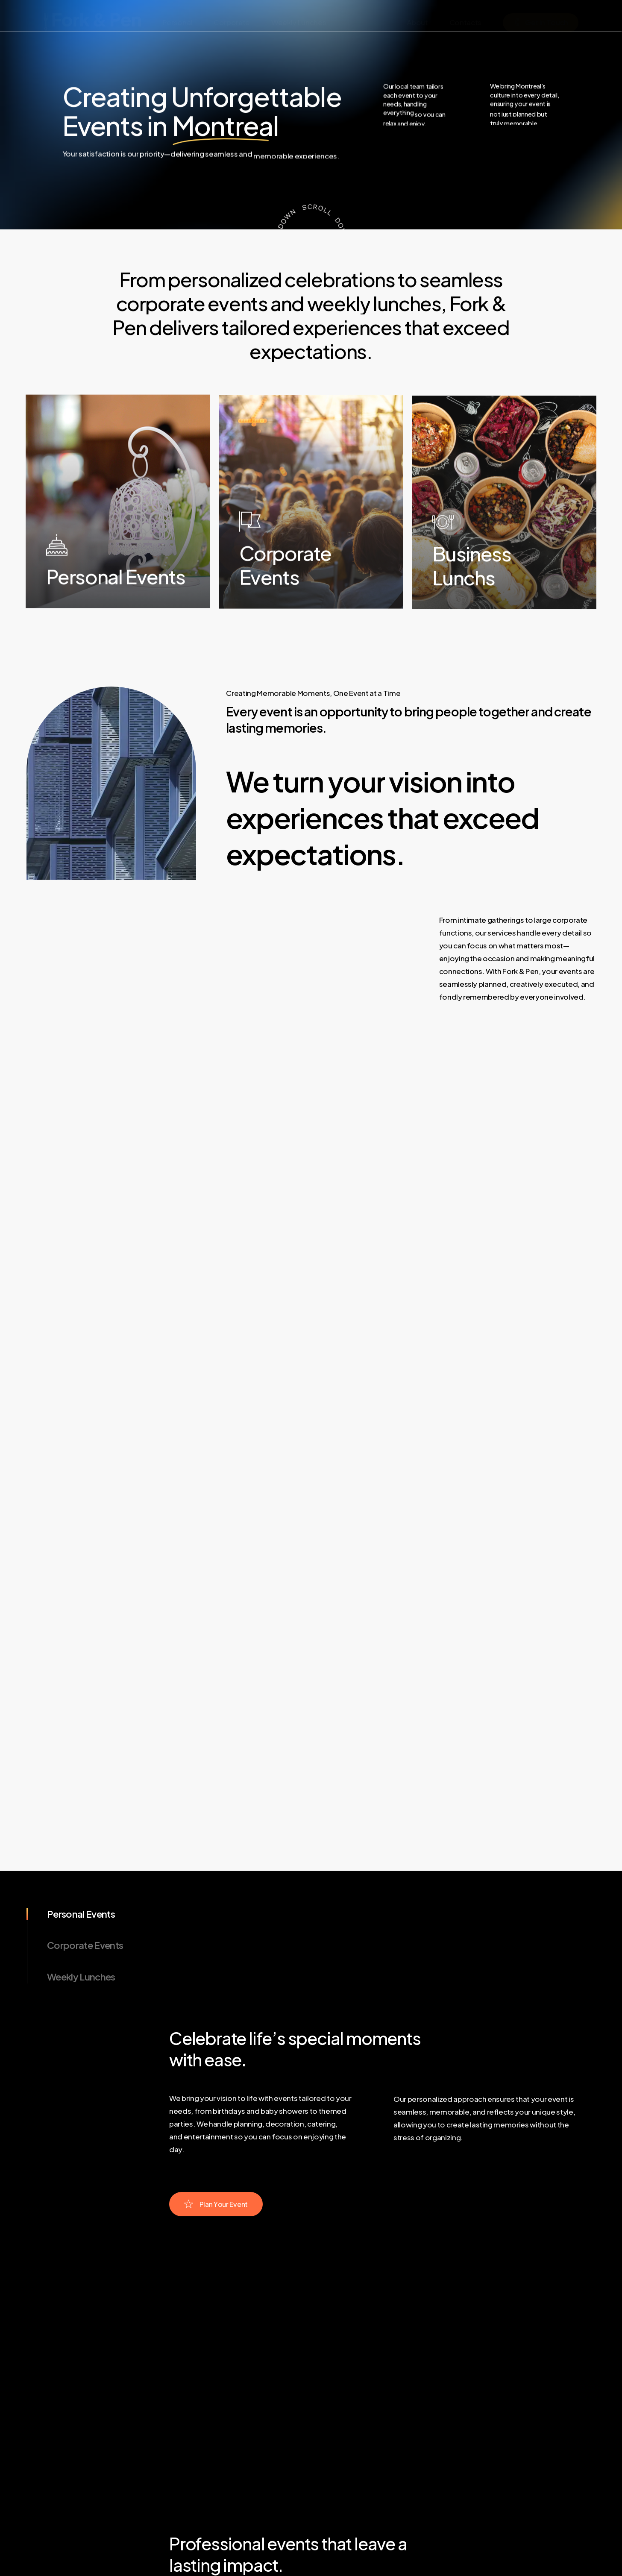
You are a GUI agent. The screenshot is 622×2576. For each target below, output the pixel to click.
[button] (262, 2194)
